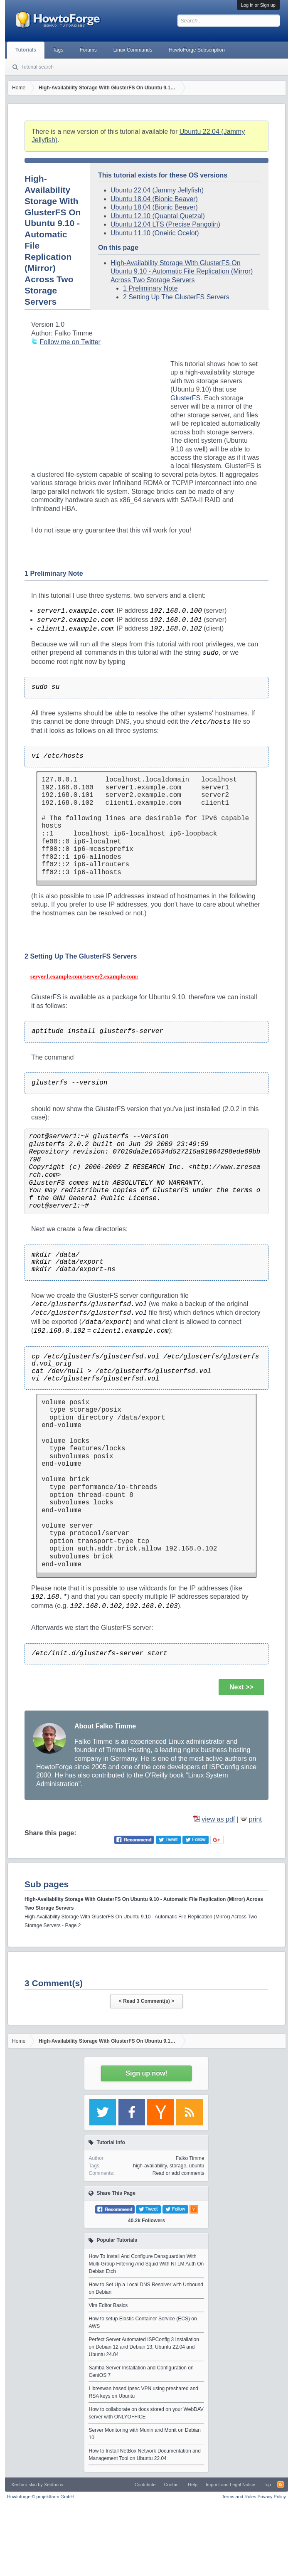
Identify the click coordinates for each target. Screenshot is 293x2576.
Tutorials (25, 50)
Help (192, 2484)
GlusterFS (185, 398)
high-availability (150, 2166)
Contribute (145, 2484)
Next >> (241, 1687)
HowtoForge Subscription (197, 50)
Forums (88, 50)
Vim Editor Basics (108, 2305)
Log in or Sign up (258, 4)
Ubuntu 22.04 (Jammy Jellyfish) (157, 190)
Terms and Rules (239, 2496)
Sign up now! (146, 2073)
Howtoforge (41, 2496)
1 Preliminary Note (150, 288)
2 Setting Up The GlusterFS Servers (176, 297)
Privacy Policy (271, 2496)
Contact (172, 2484)
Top (267, 2484)
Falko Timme (190, 2158)
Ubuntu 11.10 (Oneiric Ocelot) (155, 233)
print (255, 1819)
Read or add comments (178, 2173)
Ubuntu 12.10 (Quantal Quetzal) (158, 215)
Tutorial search (37, 67)
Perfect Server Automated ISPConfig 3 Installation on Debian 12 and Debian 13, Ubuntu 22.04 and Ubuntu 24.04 (144, 2347)
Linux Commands (132, 50)
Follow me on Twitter (70, 341)
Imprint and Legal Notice (230, 2484)
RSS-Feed (280, 2484)
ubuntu (196, 2166)
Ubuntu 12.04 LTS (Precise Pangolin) (165, 224)
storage (178, 2166)
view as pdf (218, 1819)
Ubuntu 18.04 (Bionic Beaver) (154, 198)
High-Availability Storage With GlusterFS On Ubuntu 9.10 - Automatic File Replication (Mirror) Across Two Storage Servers (182, 271)
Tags (58, 50)
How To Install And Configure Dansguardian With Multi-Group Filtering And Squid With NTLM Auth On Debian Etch (146, 2263)
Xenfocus (53, 2484)
